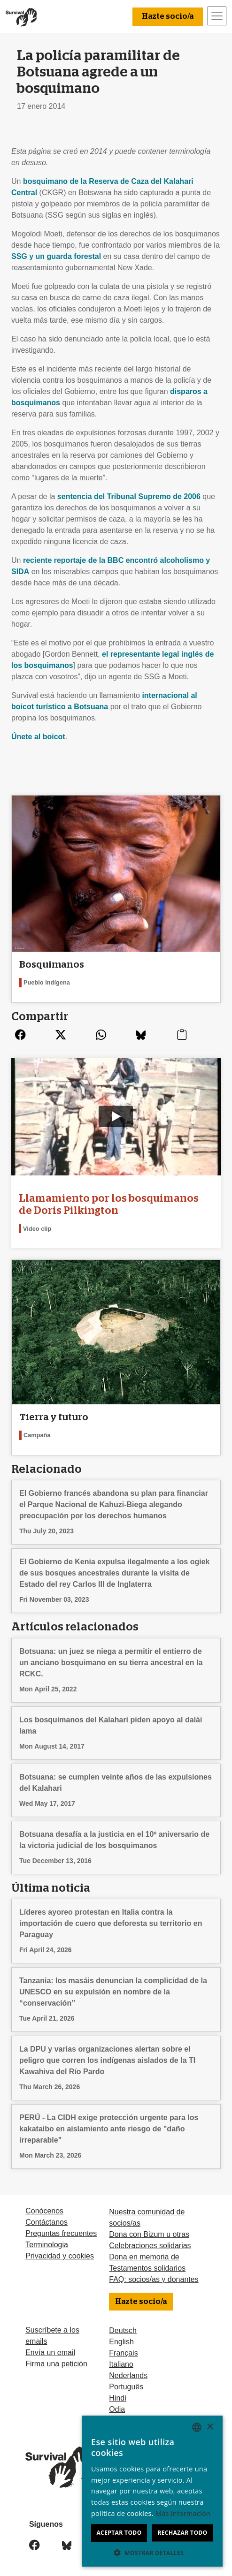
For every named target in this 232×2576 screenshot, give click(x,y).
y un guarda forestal (56, 256)
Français (123, 2353)
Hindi (117, 2398)
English (121, 2342)
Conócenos (44, 2211)
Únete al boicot (38, 737)
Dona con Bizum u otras (149, 2234)
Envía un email (50, 2352)
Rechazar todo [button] (182, 2533)
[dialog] (152, 2491)
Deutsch (123, 2330)
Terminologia (46, 2245)
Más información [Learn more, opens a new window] (182, 2513)
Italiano (121, 2364)
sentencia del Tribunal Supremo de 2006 (129, 496)
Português (126, 2387)
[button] (152, 2552)
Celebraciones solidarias (150, 2246)
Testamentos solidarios (147, 2268)
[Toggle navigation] (217, 16)
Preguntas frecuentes (61, 2233)
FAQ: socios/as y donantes (153, 2279)
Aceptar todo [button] (118, 2533)
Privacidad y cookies (59, 2256)
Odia (117, 2409)
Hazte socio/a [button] (167, 16)
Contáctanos (46, 2222)
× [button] (209, 2427)
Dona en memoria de (144, 2257)
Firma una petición (56, 2364)
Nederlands (128, 2375)
